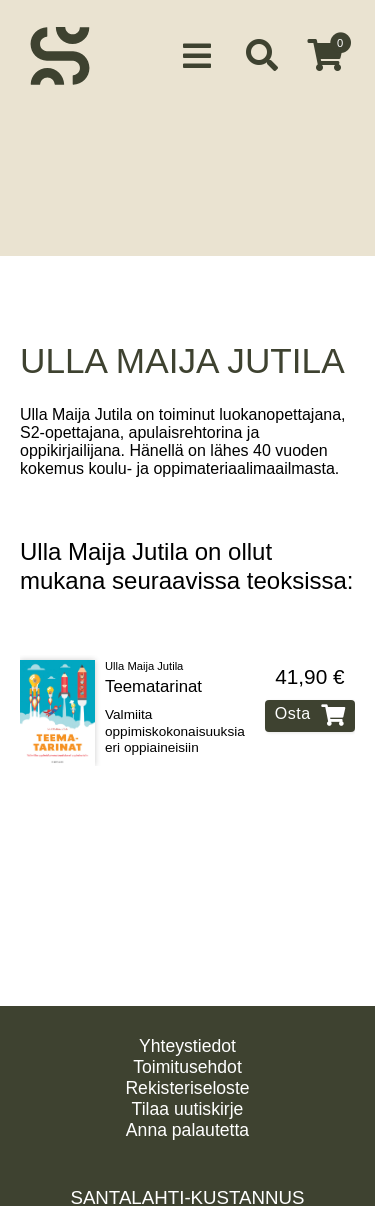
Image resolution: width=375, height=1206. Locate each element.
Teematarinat (153, 680)
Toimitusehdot (187, 1067)
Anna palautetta (187, 1130)
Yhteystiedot (187, 1046)
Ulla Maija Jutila (144, 660)
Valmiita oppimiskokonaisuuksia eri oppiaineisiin (175, 725)
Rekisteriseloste (187, 1088)
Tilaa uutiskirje (188, 1109)
